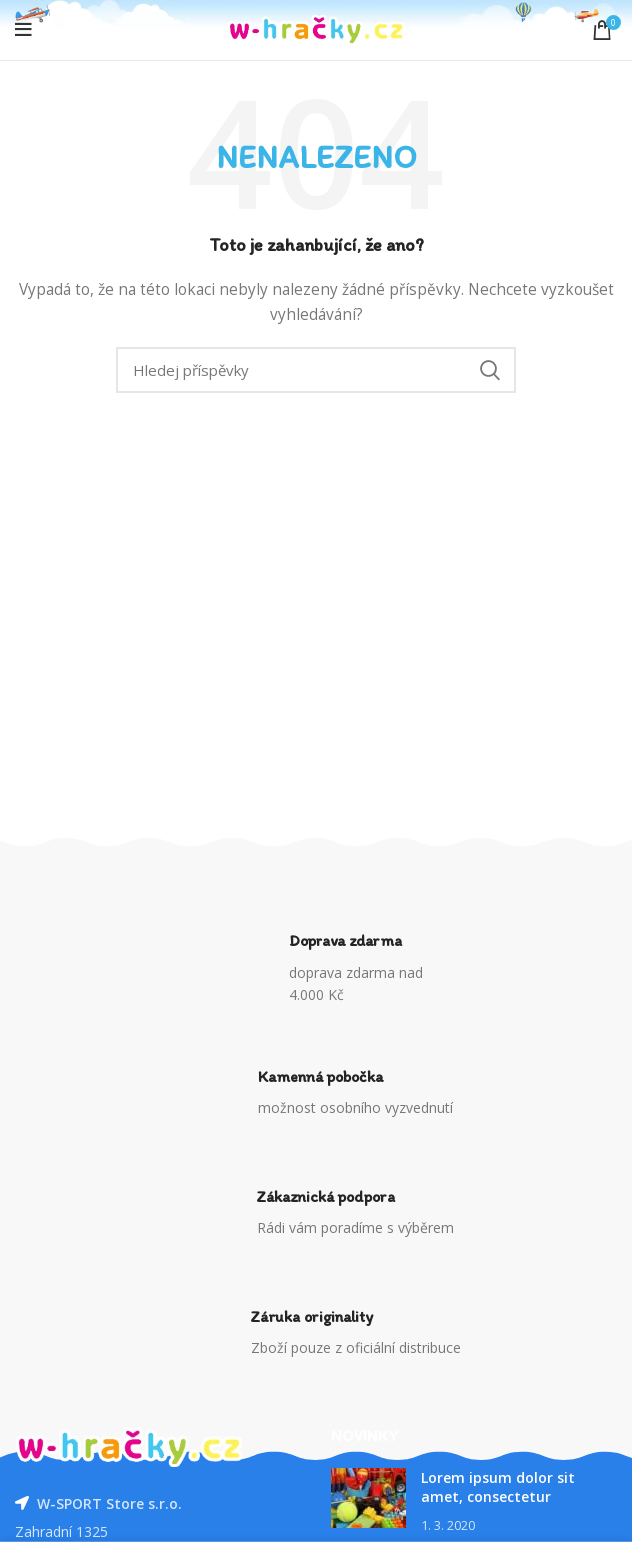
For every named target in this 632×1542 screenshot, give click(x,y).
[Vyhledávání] (316, 370)
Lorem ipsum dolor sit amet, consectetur (498, 1487)
